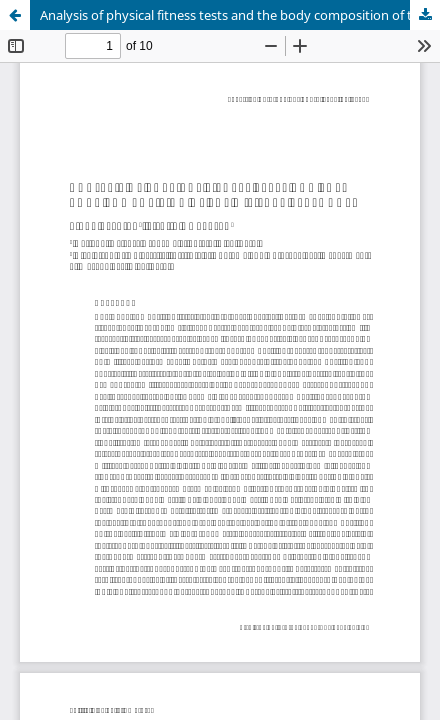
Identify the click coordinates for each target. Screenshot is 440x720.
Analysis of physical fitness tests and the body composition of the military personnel (240, 15)
